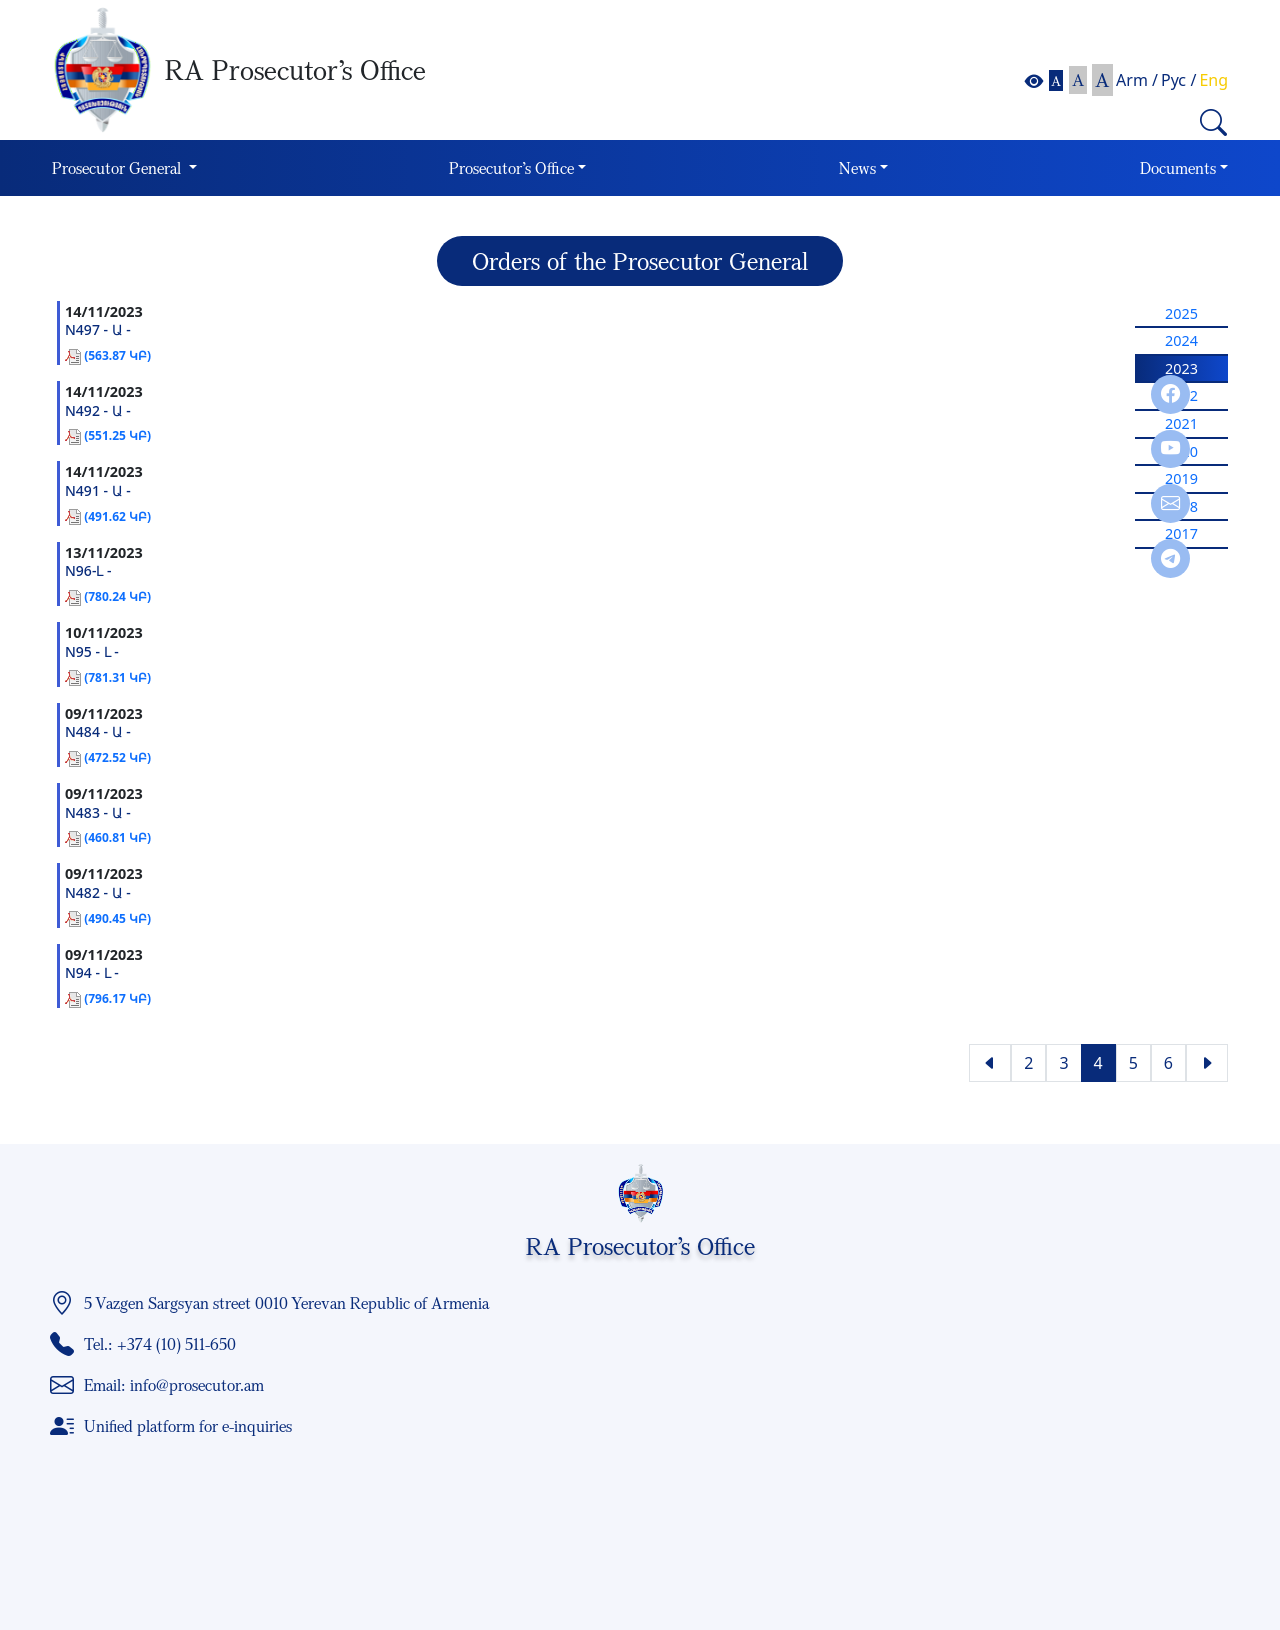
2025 (1181, 313)
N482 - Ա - (98, 893)
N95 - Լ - (92, 652)
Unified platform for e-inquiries (188, 1426)
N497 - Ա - (98, 330)
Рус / (1178, 80)
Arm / (1137, 80)
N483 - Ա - (98, 813)
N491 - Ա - (98, 491)
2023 (1181, 368)
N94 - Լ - (92, 973)
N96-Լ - (88, 571)
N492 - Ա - (98, 411)
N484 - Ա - (98, 732)
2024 (1181, 340)
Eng (1213, 80)
